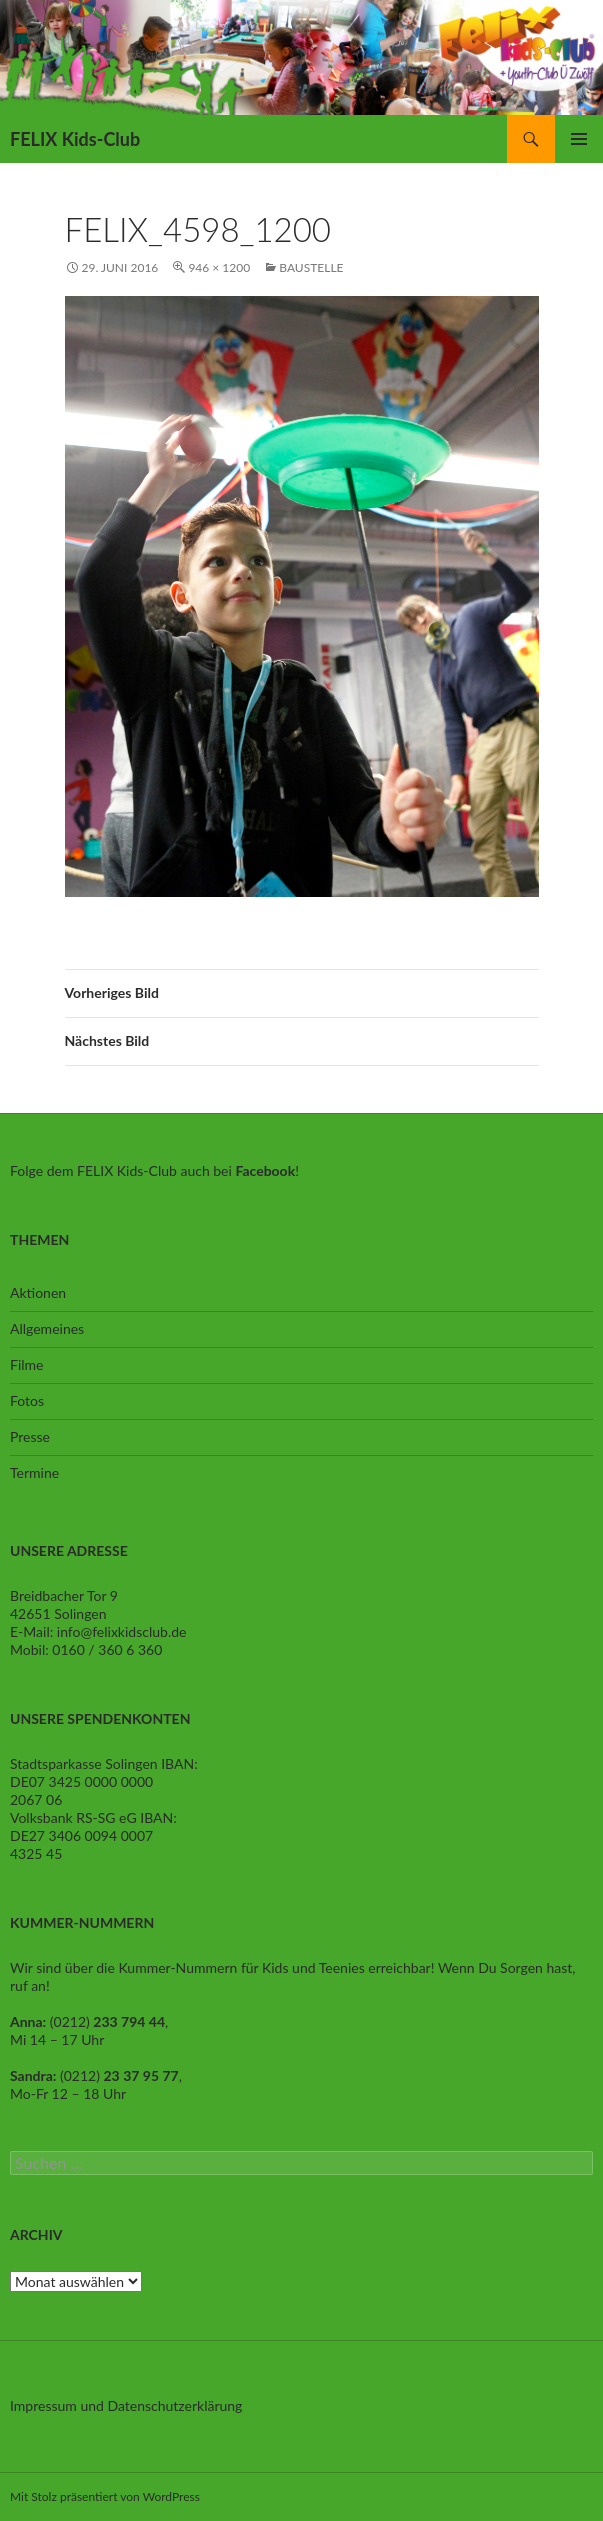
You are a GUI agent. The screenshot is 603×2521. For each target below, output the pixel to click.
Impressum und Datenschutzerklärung (126, 2405)
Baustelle (311, 267)
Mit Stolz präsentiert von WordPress (105, 2496)
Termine (34, 1472)
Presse (30, 1436)
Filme (26, 1364)
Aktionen (38, 1292)
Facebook (265, 1170)
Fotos (27, 1400)
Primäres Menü (579, 139)
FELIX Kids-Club (75, 139)
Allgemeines (47, 1328)
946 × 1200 (219, 267)
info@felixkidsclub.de (122, 1631)
